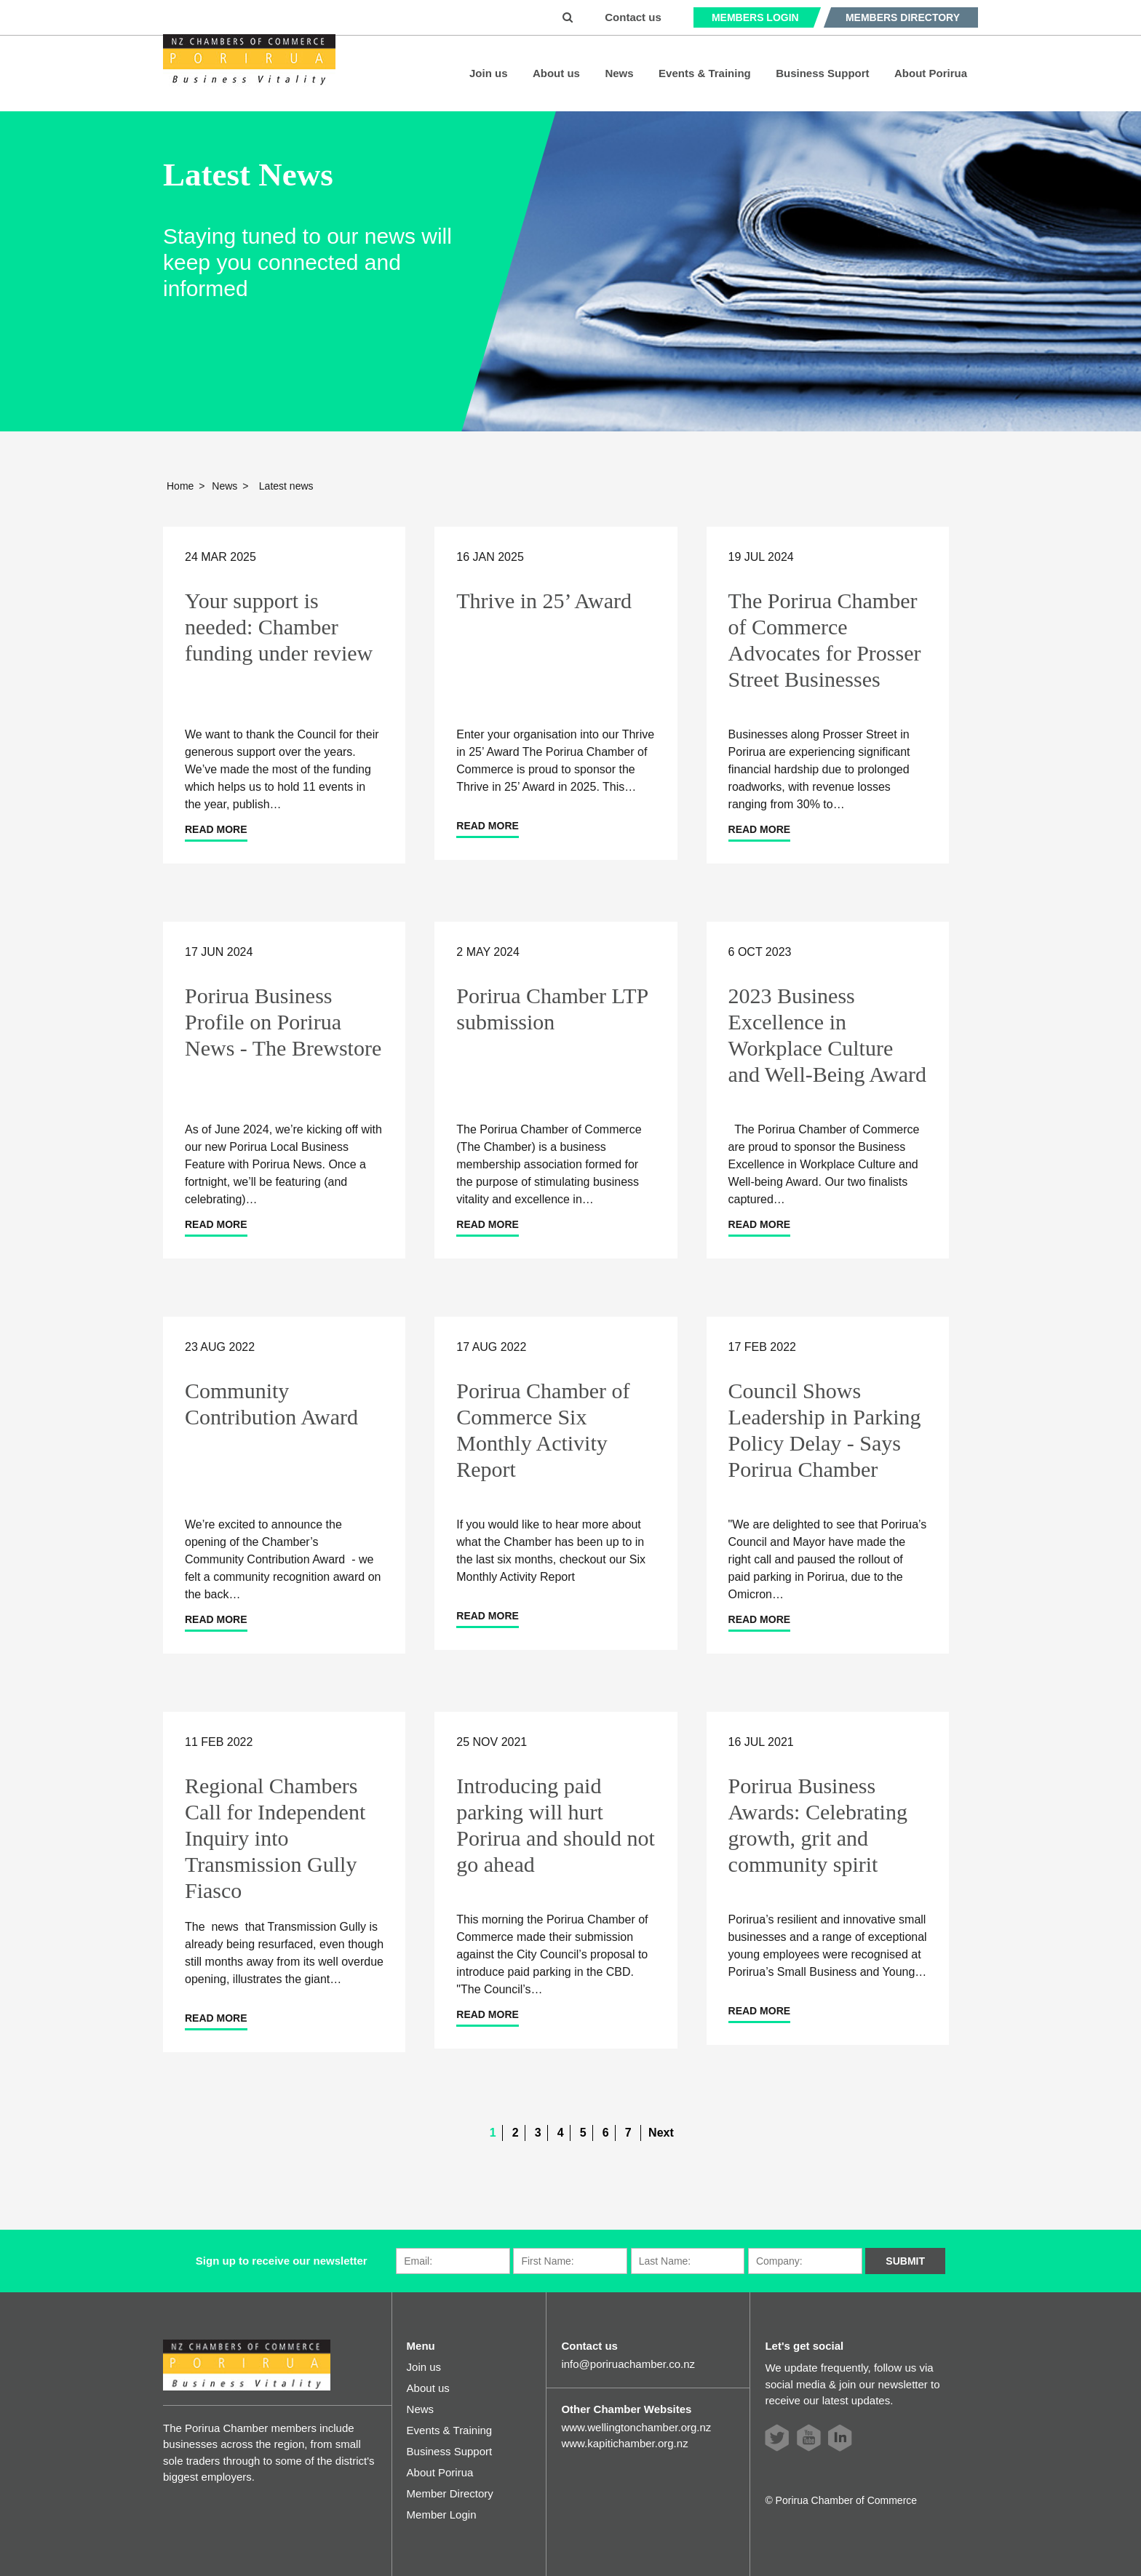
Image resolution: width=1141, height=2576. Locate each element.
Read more (216, 829)
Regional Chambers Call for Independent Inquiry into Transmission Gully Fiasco (275, 1838)
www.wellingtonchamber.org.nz (636, 2427)
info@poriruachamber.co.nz (628, 2364)
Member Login (442, 2514)
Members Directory (903, 17)
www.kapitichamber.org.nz (624, 2443)
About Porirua (930, 73)
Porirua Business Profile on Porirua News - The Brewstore (283, 1022)
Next (661, 2132)
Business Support (822, 73)
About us (556, 73)
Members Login (755, 17)
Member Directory (450, 2493)
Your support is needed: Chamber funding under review (279, 627)
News (619, 73)
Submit (905, 2261)
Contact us (633, 17)
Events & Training (705, 73)
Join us (488, 73)
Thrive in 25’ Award (544, 601)
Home (180, 486)
